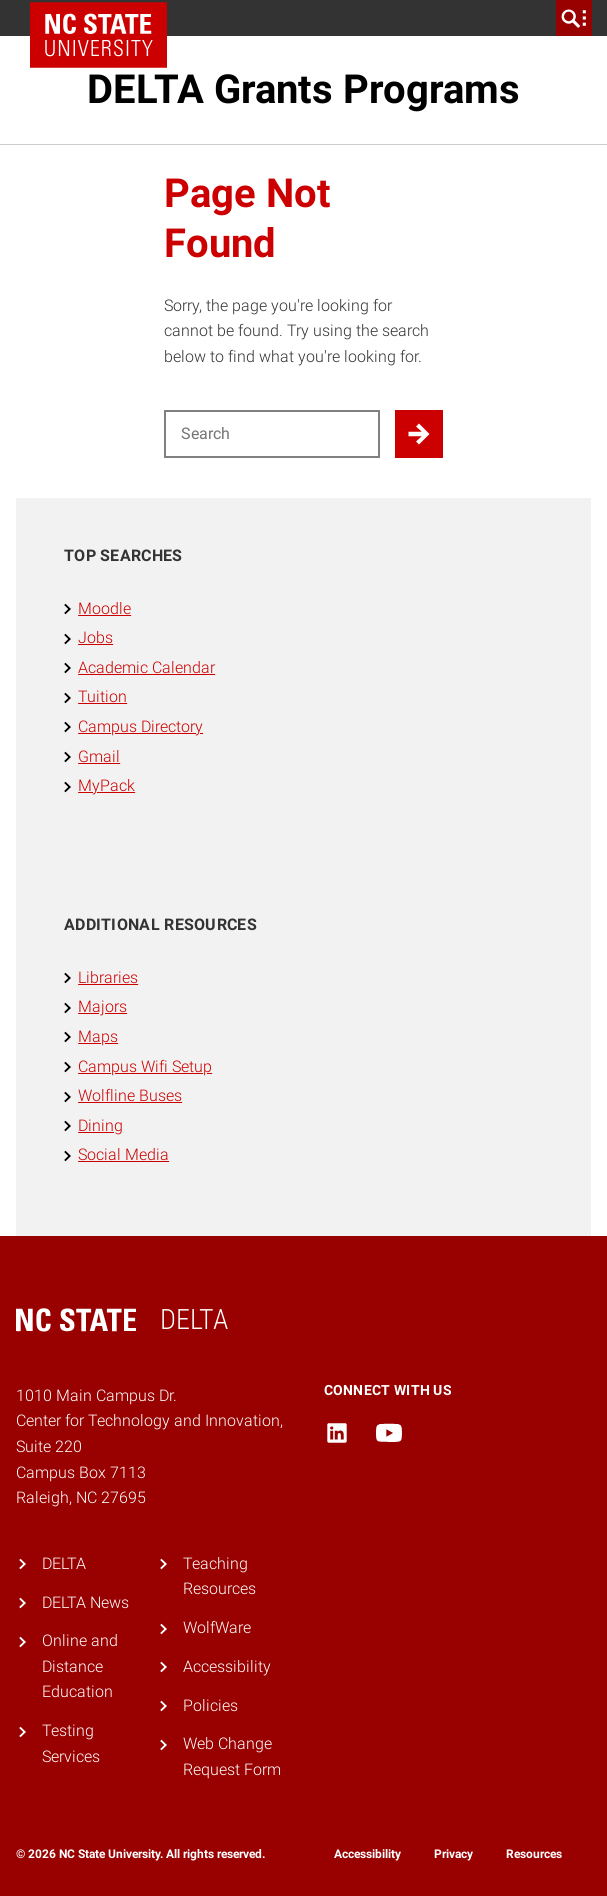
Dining (100, 1125)
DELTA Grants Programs (303, 89)
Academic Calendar (146, 667)
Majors (102, 1006)
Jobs (95, 637)
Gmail (99, 756)
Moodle (104, 608)
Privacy (453, 1854)
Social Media (123, 1154)
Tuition (102, 696)
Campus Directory (140, 726)
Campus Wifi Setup (145, 1066)
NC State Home (105, 18)
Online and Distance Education (80, 1666)
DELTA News (85, 1602)
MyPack (106, 785)
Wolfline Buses (130, 1095)
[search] (574, 18)
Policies (210, 1705)
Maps (98, 1036)
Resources (534, 1854)
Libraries (108, 977)
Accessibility (227, 1666)
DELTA (64, 1563)
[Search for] (272, 434)
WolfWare (217, 1627)
